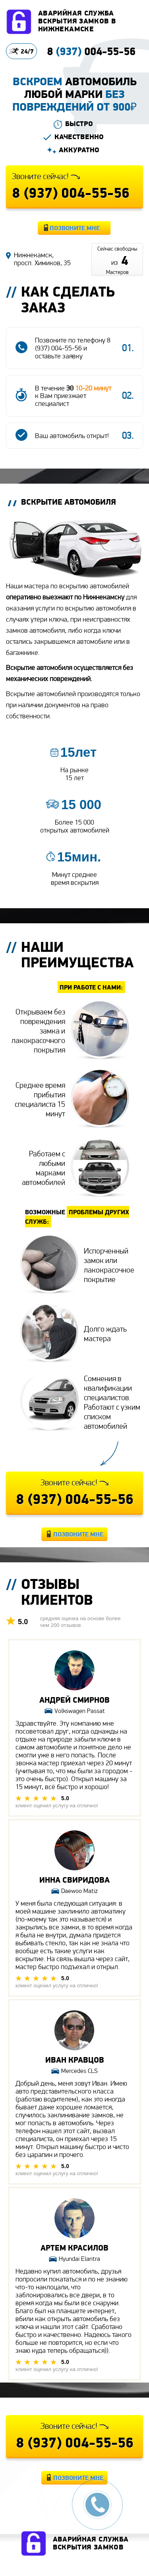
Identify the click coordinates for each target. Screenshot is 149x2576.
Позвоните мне (75, 228)
